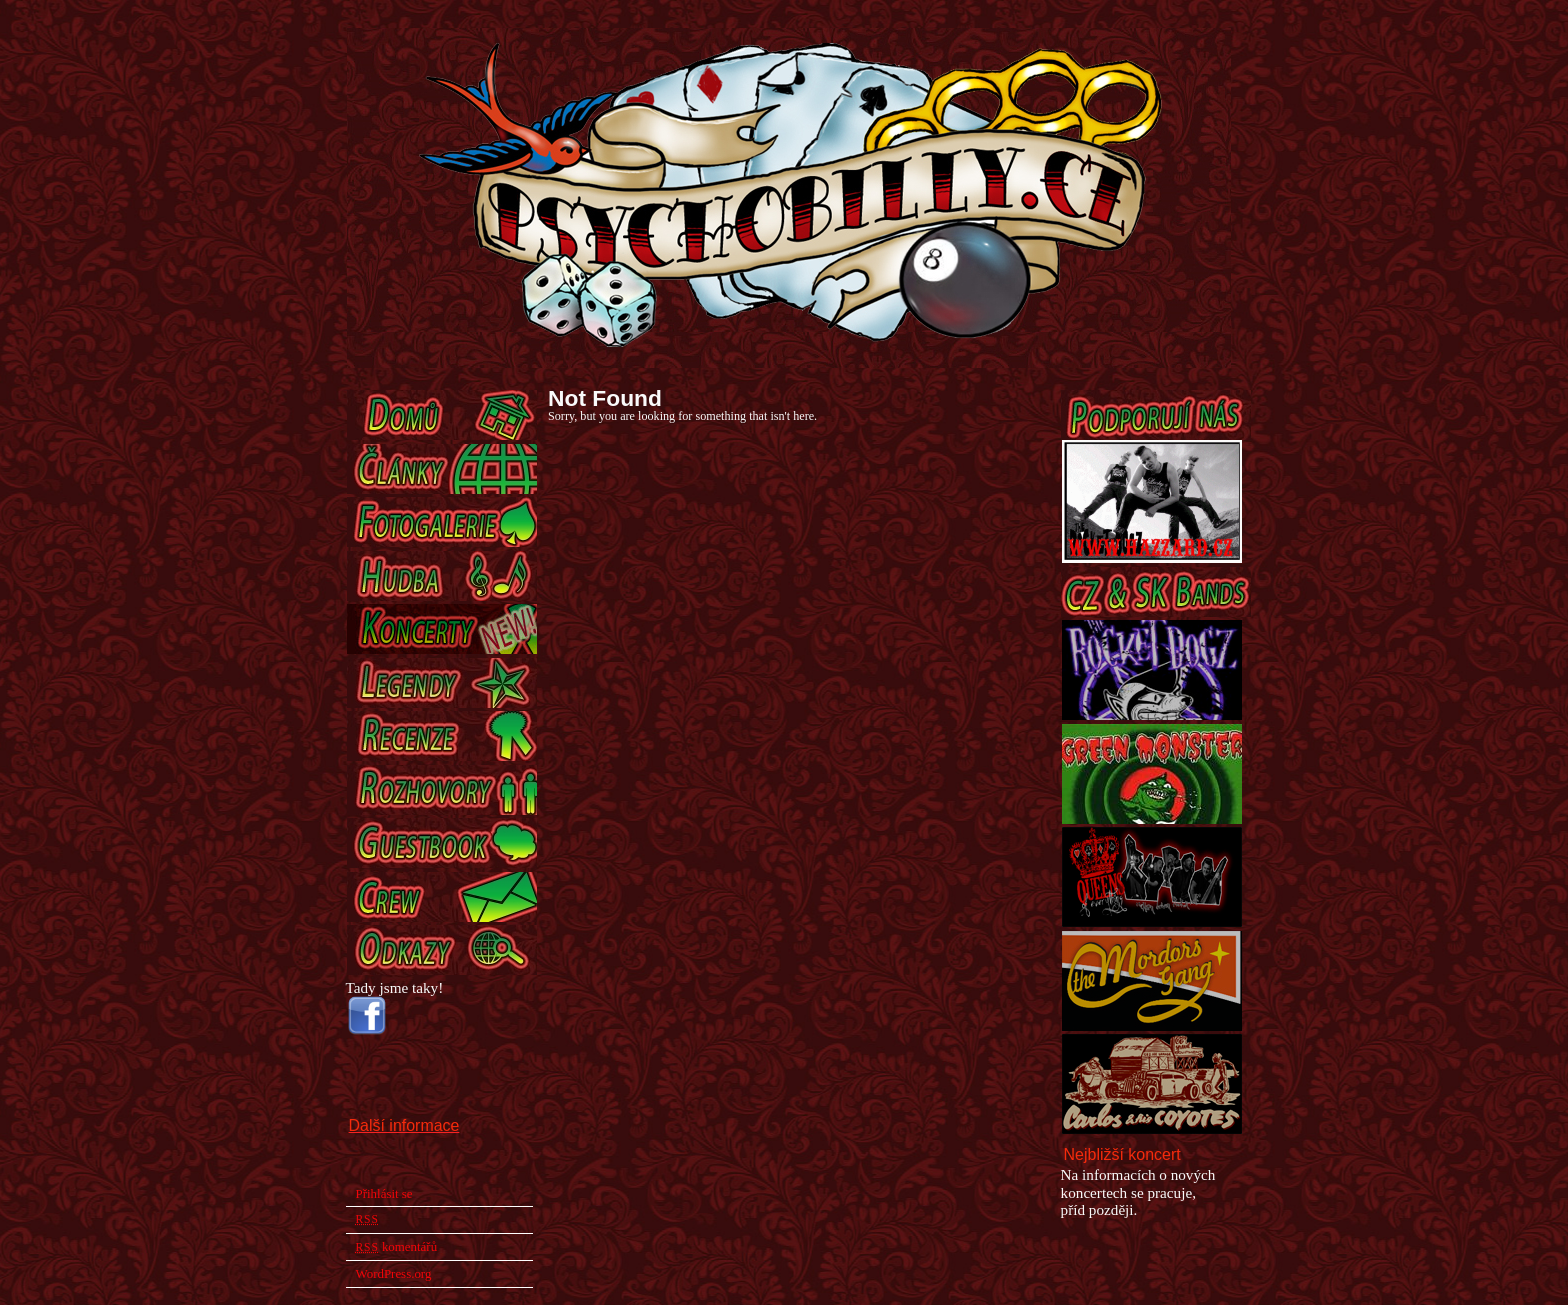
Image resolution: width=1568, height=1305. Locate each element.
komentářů (397, 1246)
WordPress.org (394, 1273)
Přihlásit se (384, 1193)
